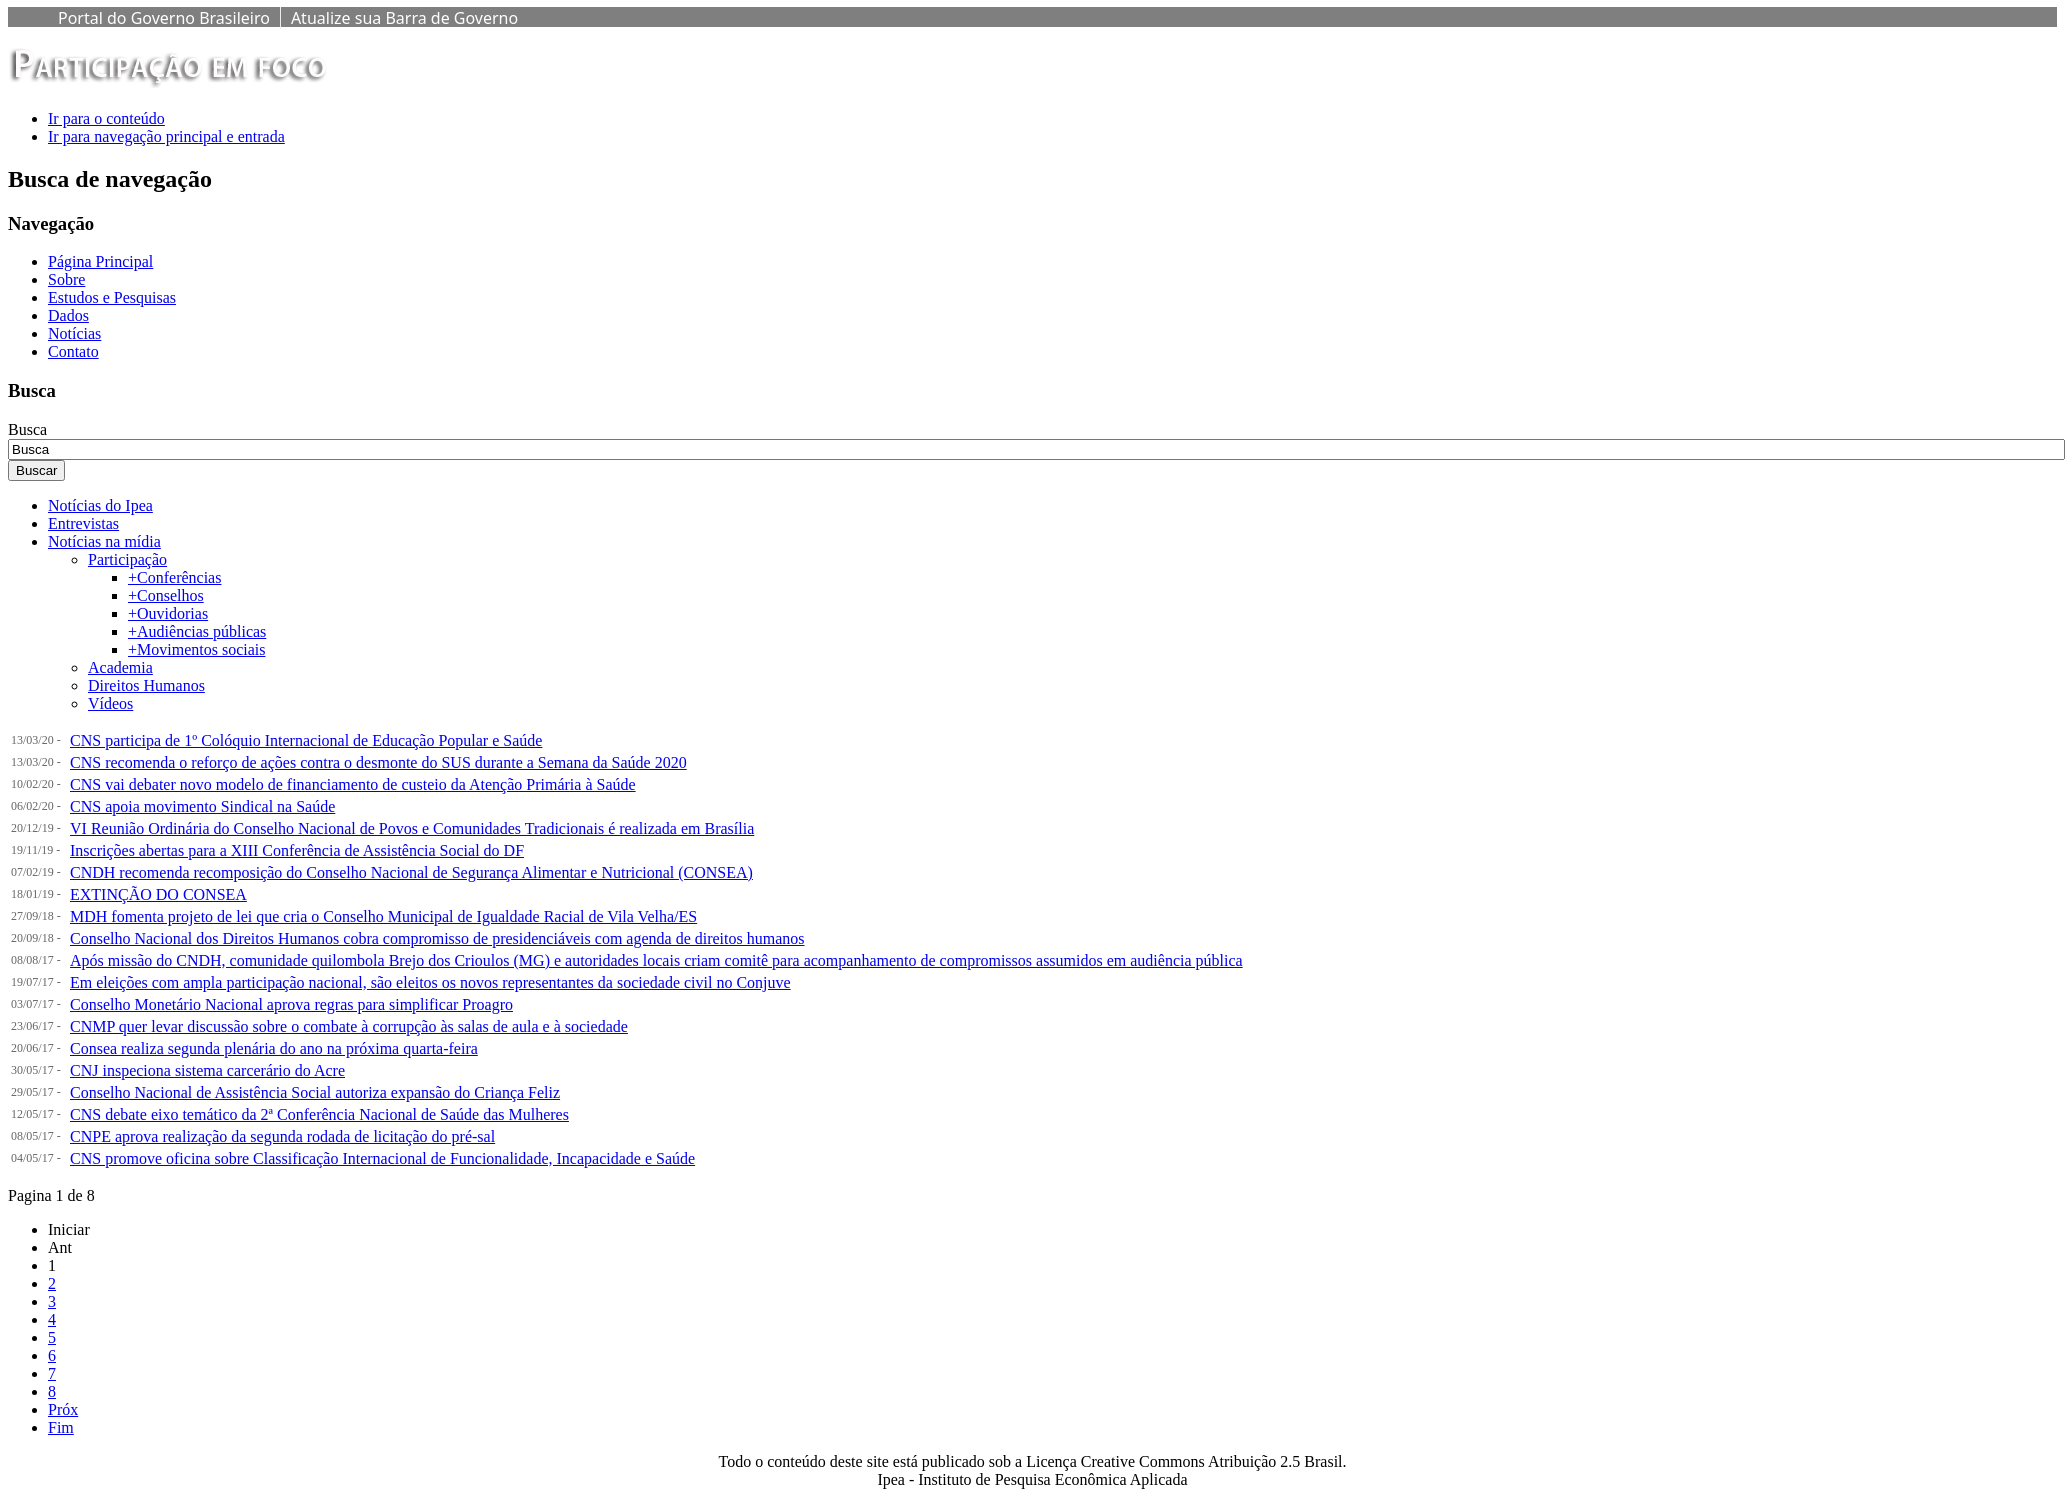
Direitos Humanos (146, 685)
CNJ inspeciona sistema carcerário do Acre (207, 1070)
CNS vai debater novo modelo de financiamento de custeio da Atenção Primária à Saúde (353, 784)
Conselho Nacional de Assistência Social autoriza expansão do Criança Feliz (315, 1092)
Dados (68, 315)
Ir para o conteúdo (106, 118)
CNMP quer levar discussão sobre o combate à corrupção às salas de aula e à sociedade (349, 1026)
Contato (73, 351)
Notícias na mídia (104, 541)
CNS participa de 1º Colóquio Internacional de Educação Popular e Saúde (306, 740)
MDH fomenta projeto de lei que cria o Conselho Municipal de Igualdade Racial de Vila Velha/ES (383, 916)
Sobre (66, 279)
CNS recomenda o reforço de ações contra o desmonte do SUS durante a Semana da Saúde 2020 (378, 762)
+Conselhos (166, 595)
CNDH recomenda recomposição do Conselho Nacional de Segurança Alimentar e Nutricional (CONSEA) (411, 872)
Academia (120, 667)
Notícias (74, 333)
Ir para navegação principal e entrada (166, 136)
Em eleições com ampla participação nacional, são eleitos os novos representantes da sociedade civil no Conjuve (430, 982)
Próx (63, 1409)
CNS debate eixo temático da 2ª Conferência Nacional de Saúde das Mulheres (319, 1114)
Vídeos (110, 703)
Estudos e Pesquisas (112, 297)
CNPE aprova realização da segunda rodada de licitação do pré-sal (282, 1136)
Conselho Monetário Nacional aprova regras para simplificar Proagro (291, 1004)
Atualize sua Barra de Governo (404, 18)
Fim (61, 1427)
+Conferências (174, 577)
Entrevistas (83, 523)
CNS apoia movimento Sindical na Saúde (202, 806)
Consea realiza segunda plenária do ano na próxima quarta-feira (274, 1048)
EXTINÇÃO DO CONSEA (158, 894)
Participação (127, 559)
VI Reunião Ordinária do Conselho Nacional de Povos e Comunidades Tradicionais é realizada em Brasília (412, 828)
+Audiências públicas (197, 631)
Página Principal (100, 261)
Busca (27, 429)
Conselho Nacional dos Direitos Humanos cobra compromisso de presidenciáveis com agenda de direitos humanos (437, 938)
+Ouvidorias (168, 613)
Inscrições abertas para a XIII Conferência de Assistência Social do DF (297, 850)
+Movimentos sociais (196, 649)
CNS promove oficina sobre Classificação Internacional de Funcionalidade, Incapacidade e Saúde (382, 1158)
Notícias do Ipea (100, 505)
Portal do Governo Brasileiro (164, 18)
